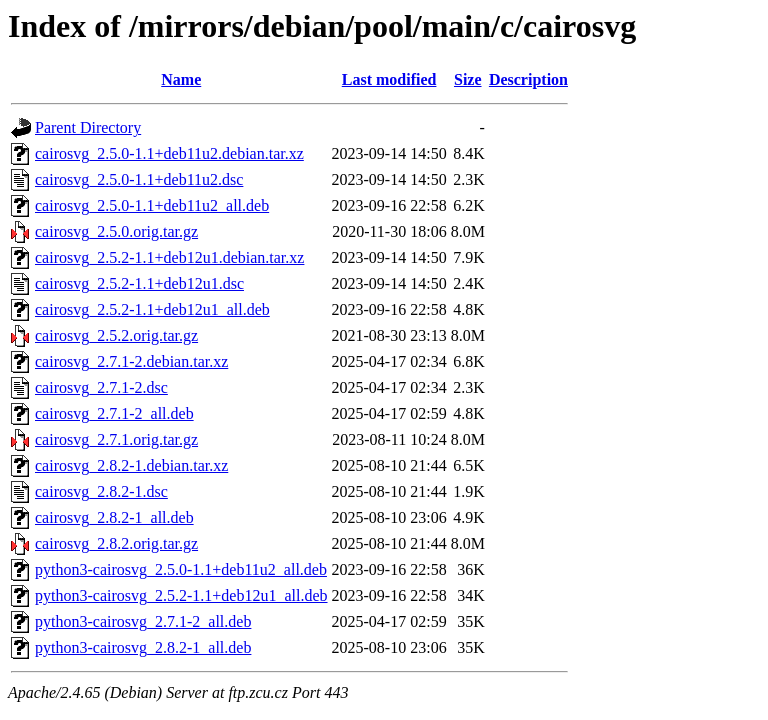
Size (468, 79)
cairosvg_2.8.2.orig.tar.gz (116, 543)
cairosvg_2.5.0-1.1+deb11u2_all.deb (152, 205)
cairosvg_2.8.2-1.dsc (101, 491)
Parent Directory (88, 127)
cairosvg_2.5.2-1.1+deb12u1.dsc (139, 283)
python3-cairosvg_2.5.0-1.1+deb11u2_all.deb (181, 569)
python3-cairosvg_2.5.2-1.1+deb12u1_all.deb (181, 595)
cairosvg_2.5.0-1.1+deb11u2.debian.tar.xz (169, 153)
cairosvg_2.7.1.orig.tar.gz (116, 439)
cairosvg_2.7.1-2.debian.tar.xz (131, 361)
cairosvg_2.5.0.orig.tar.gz (116, 231)
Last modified (389, 79)
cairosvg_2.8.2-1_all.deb (114, 517)
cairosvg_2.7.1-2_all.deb (114, 413)
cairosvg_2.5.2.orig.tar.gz (116, 335)
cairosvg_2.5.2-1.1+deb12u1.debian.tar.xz (169, 257)
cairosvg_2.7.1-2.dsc (101, 387)
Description (528, 79)
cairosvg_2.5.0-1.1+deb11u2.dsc (139, 179)
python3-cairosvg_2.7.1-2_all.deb (143, 621)
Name (181, 79)
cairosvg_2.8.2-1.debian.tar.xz (131, 465)
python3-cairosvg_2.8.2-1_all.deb (143, 647)
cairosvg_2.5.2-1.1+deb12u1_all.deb (152, 309)
